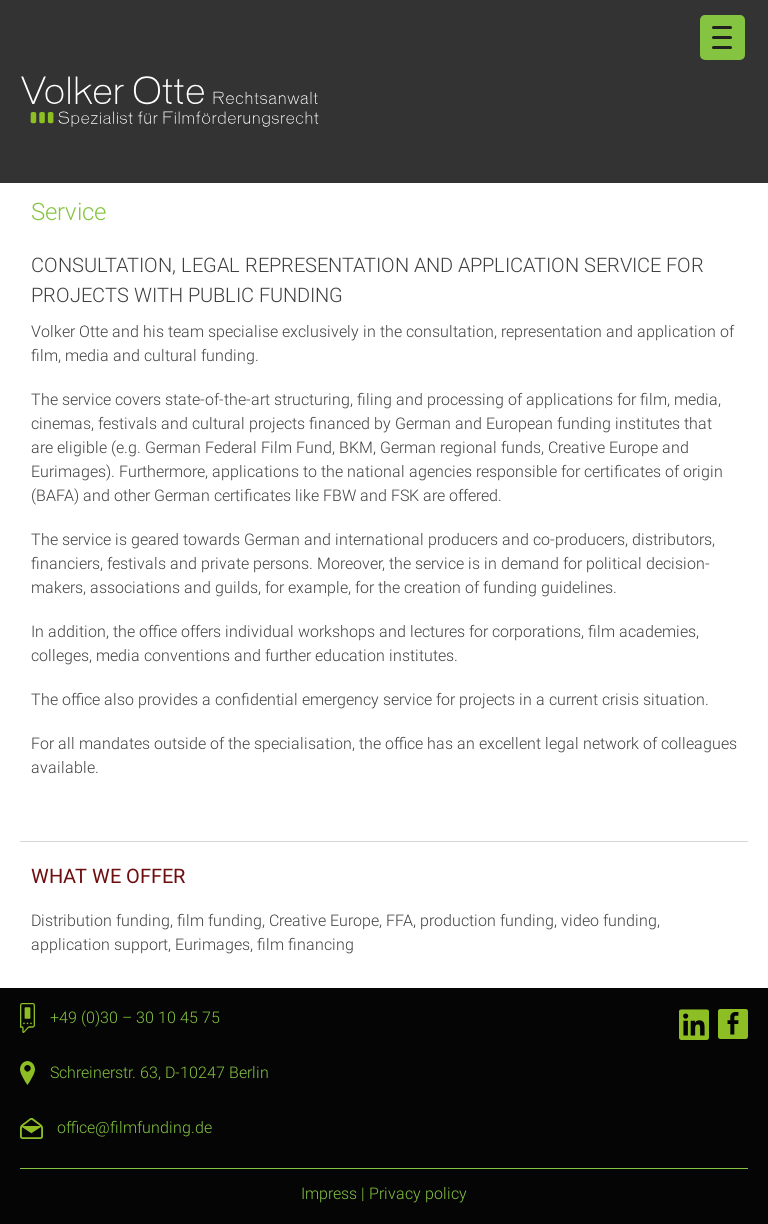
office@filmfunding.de (134, 1127)
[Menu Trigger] (722, 37)
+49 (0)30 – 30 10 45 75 (135, 1017)
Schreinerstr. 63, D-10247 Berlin (159, 1072)
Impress (329, 1193)
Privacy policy (418, 1193)
